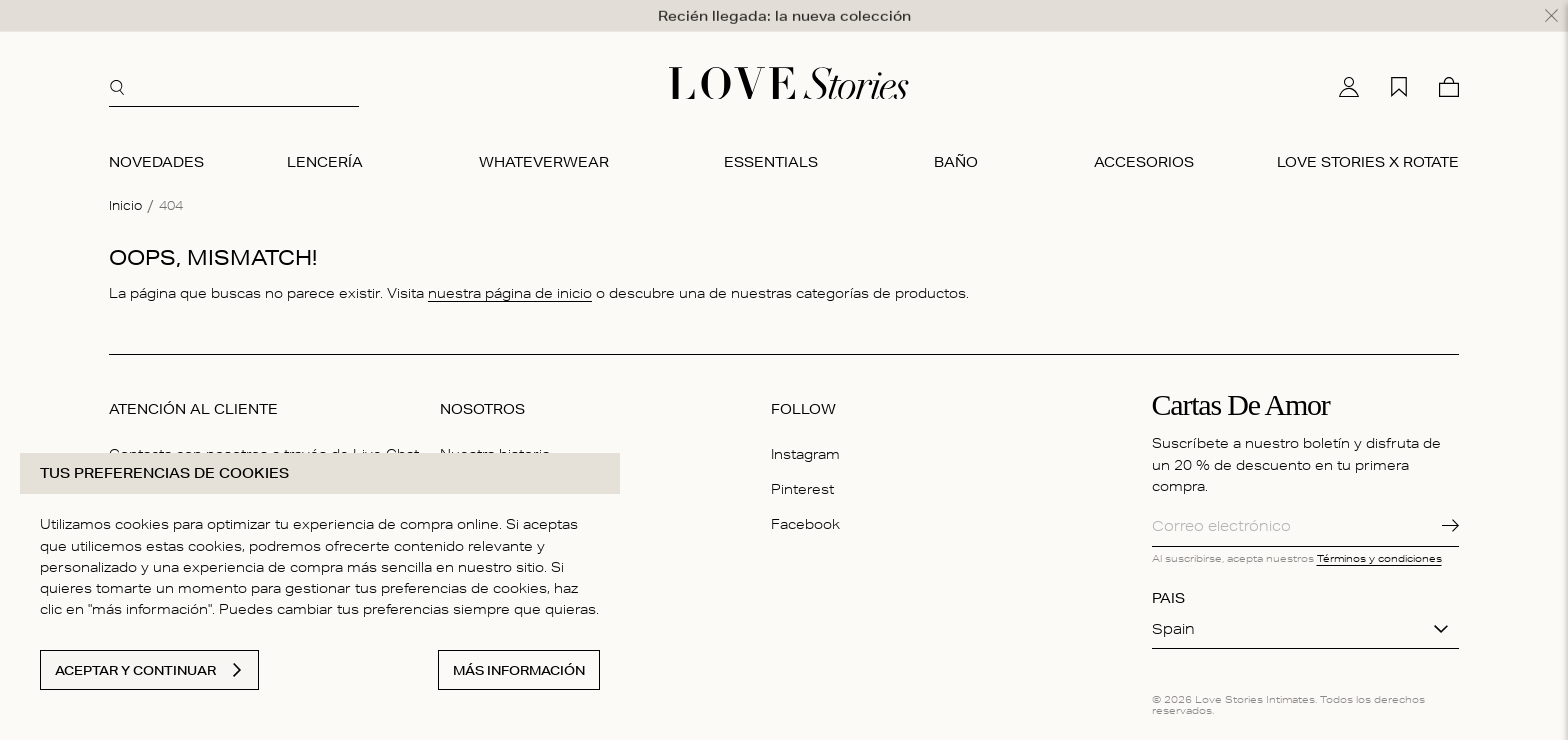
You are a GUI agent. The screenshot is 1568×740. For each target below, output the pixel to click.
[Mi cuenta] (1349, 82)
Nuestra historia (495, 449)
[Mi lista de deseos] (1399, 82)
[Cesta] (1449, 82)
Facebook (805, 519)
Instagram (805, 449)
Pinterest (802, 484)
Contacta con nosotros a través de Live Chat (264, 449)
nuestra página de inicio (510, 289)
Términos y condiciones (1379, 553)
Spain (1173, 624)
